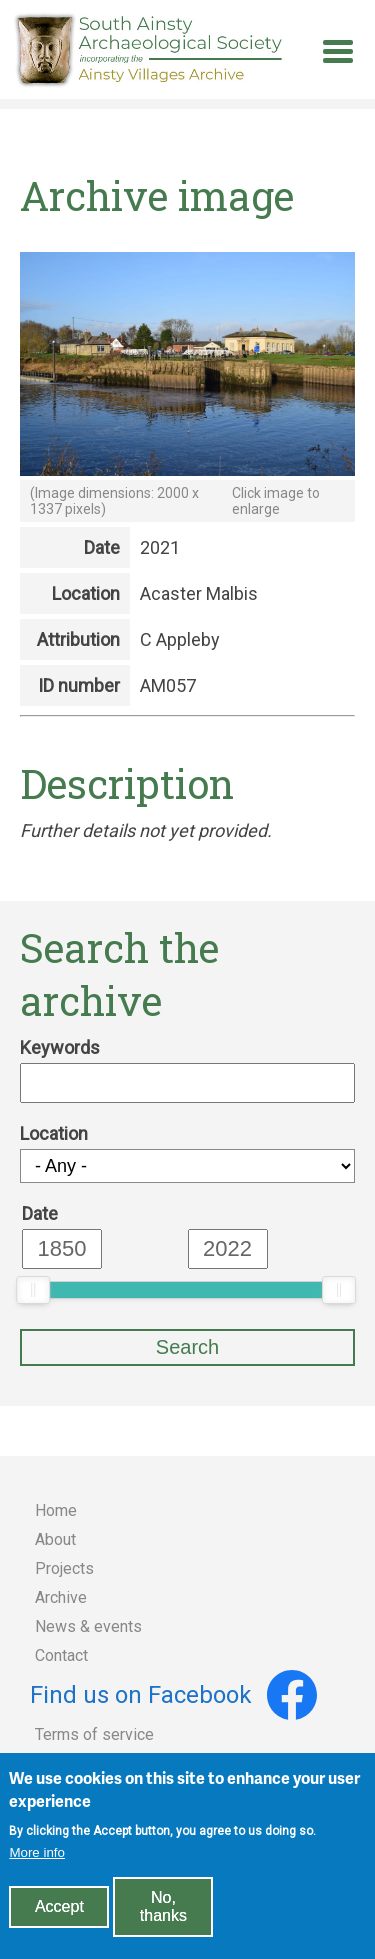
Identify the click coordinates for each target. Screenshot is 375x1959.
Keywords (60, 1047)
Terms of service (94, 1734)
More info (37, 1864)
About (55, 1539)
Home (56, 1510)
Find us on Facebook (173, 1695)
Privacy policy (84, 1763)
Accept (59, 1918)
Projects (64, 1568)
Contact (61, 1655)
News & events (88, 1626)
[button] (187, 469)
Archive (61, 1597)
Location (54, 1133)
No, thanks (163, 1918)
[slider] (33, 1290)
